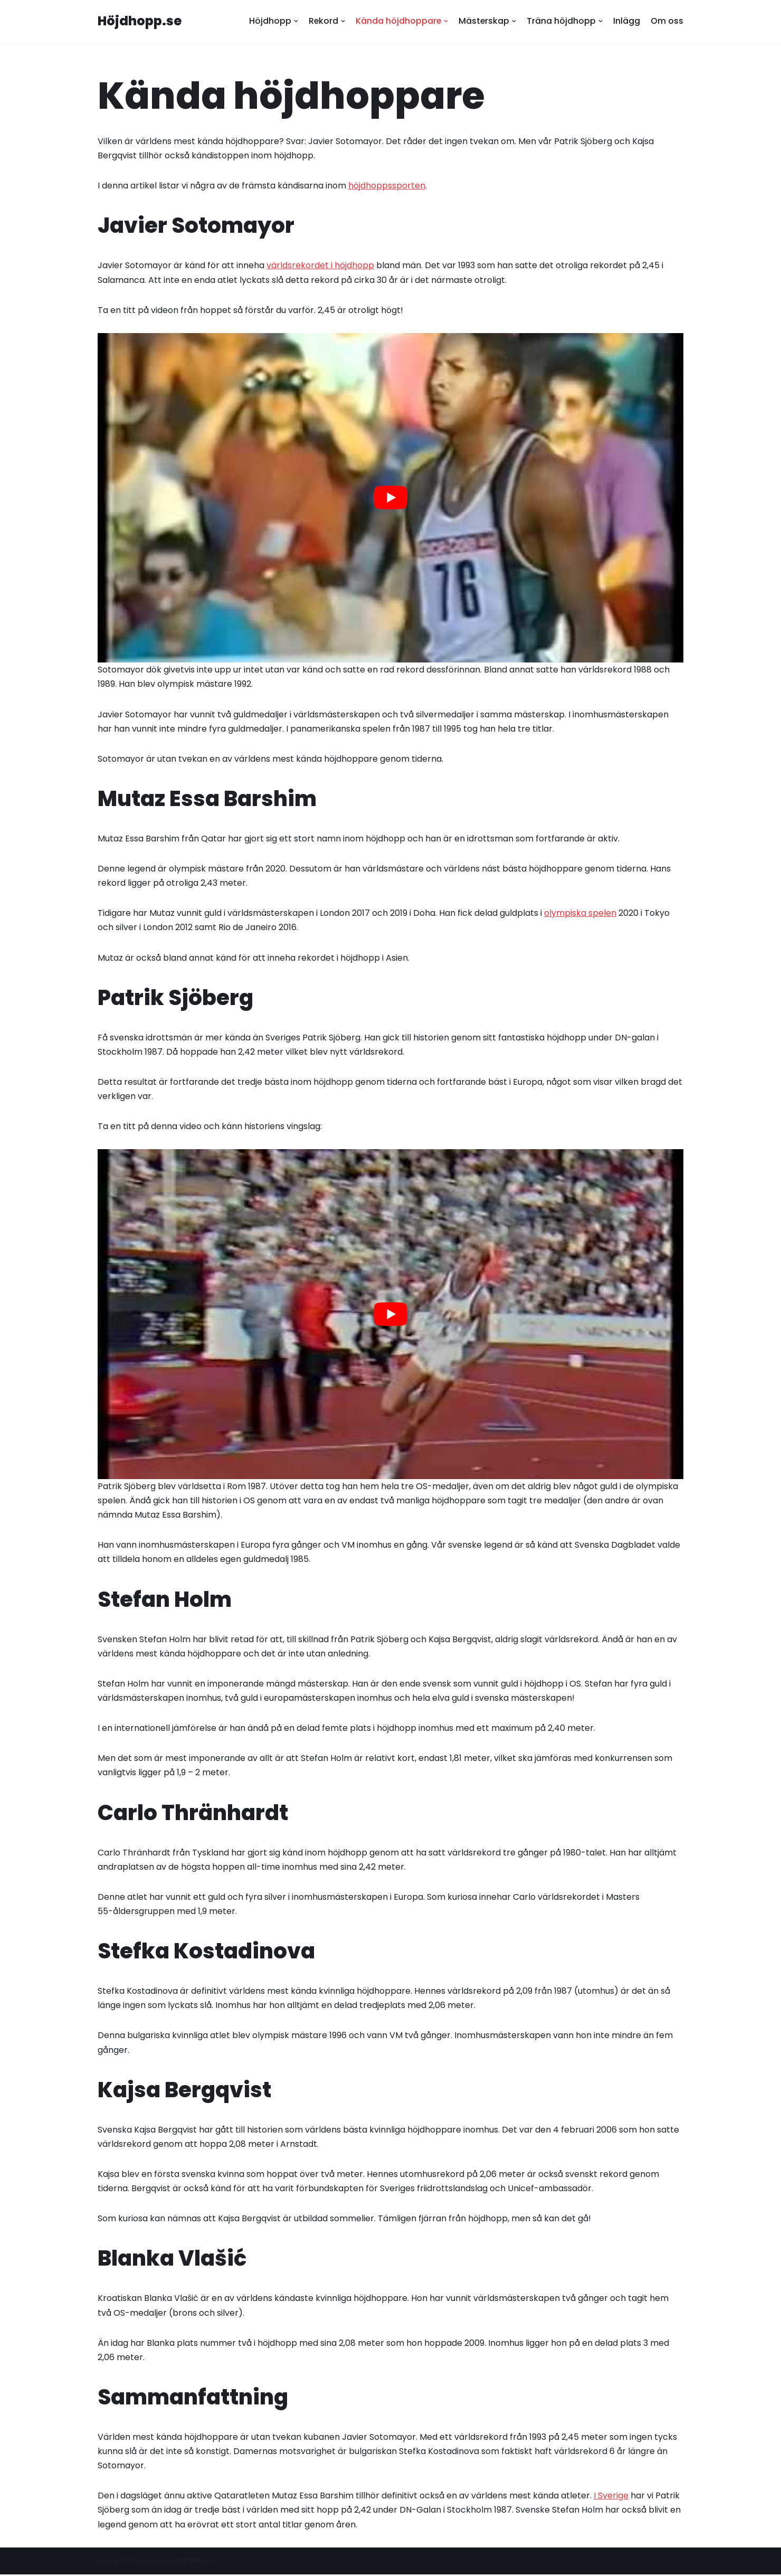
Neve (108, 2562)
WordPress (192, 2562)
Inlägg (626, 21)
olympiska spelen (580, 913)
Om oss (667, 21)
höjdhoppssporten (386, 185)
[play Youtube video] (390, 497)
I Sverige (611, 2497)
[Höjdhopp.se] (140, 21)
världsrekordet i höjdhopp (320, 266)
